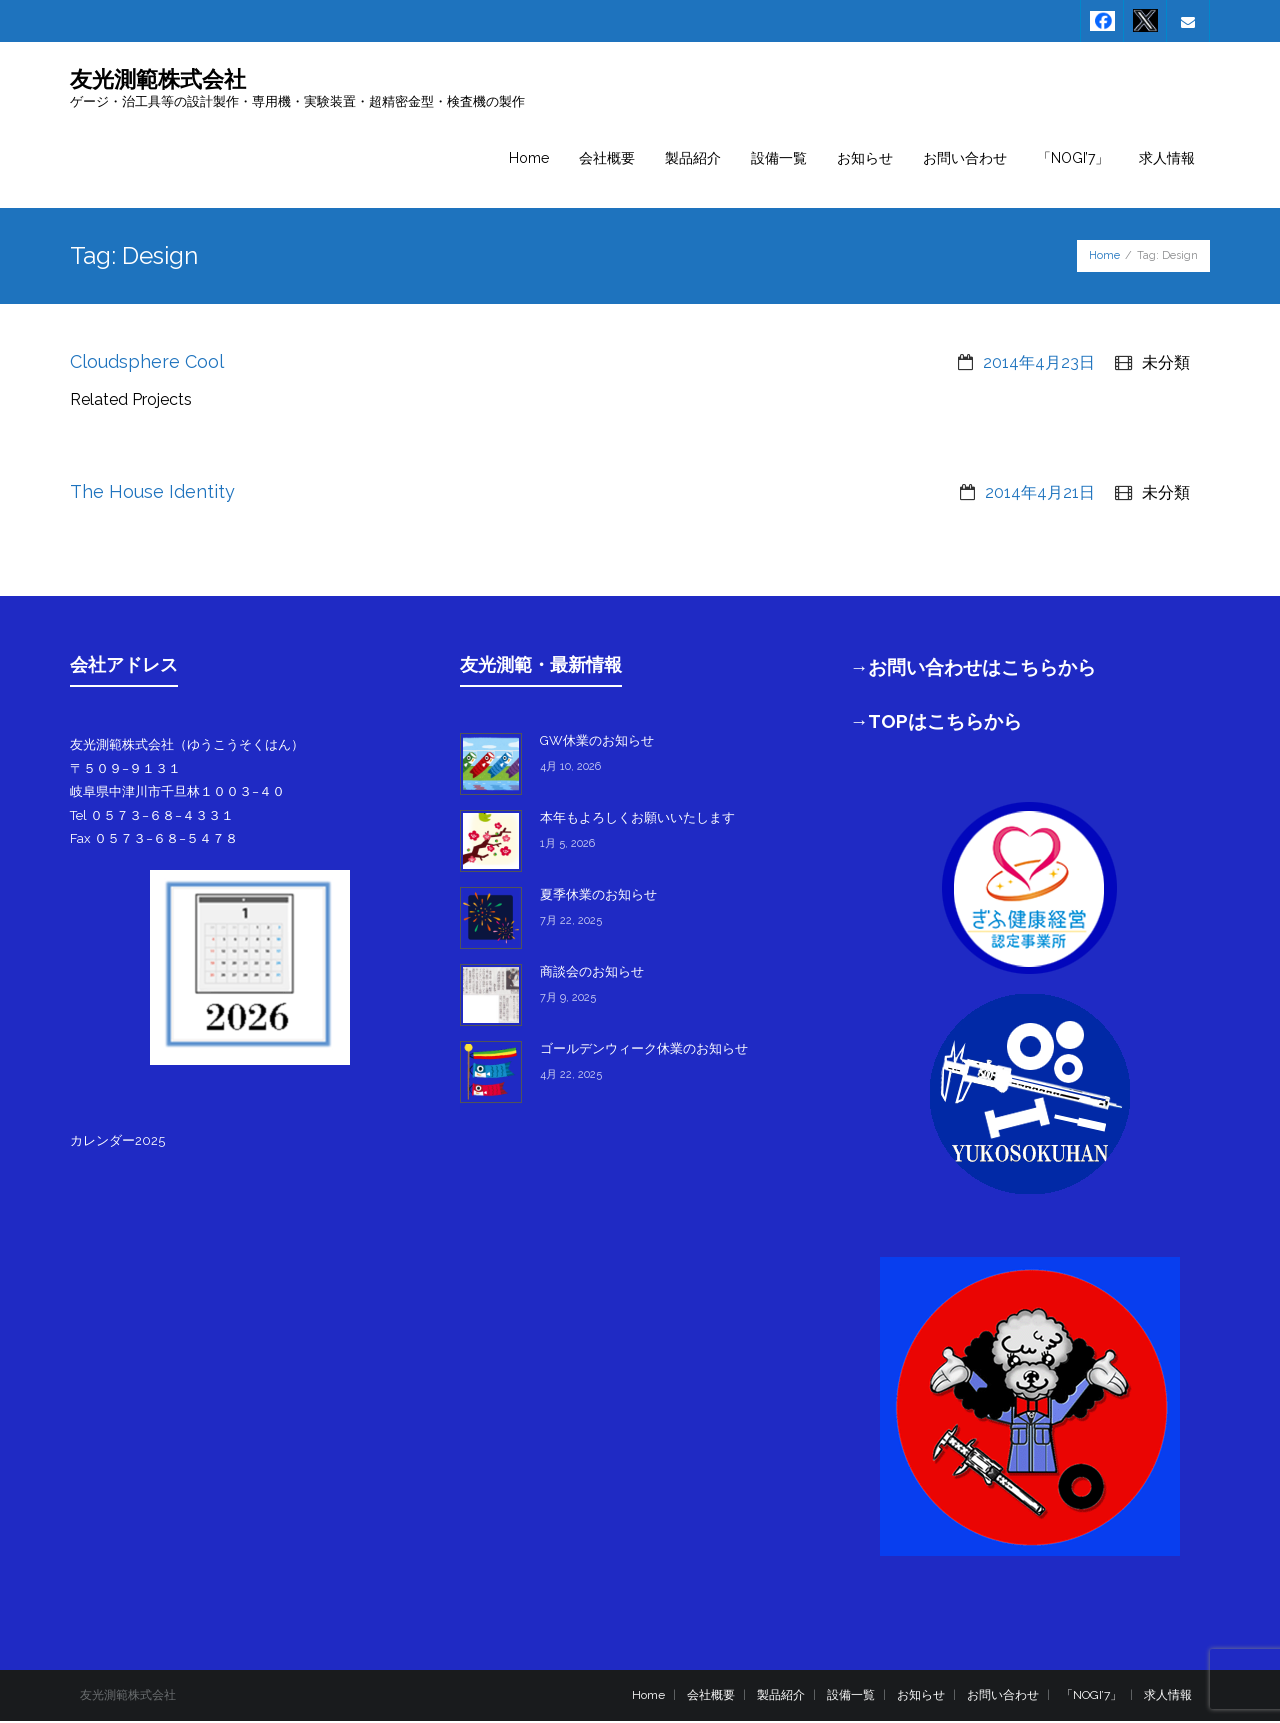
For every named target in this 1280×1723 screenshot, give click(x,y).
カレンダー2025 (117, 1141)
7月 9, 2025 (568, 999)
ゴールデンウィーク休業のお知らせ (644, 1050)
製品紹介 (781, 1696)
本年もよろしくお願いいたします (637, 819)
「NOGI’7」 (1091, 1696)
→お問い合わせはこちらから (973, 669)
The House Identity (152, 493)
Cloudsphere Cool (147, 362)
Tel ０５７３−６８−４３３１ (152, 816)
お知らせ (921, 1696)
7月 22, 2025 (571, 922)
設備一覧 (851, 1696)
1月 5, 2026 (567, 845)
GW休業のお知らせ (597, 742)
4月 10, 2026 (570, 768)
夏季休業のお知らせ (598, 896)
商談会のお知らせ (592, 973)
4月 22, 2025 (571, 1076)
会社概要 (711, 1696)
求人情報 (1168, 1696)
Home (1104, 256)
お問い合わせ (1003, 1696)
